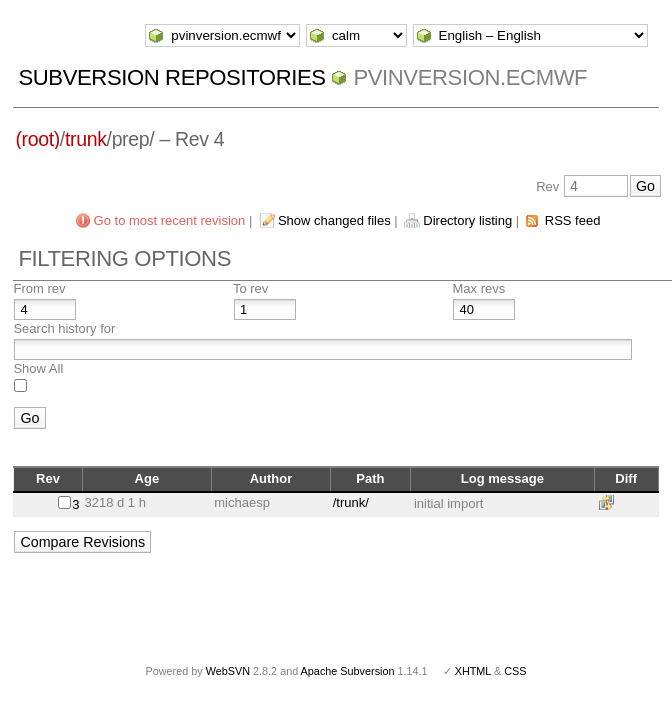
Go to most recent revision (170, 220)
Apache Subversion (348, 671)
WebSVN (228, 671)
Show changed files (334, 220)
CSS (515, 671)
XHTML (473, 671)
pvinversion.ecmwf (470, 77)
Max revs (478, 288)
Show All (38, 368)
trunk (86, 139)
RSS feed (573, 220)
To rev (250, 288)
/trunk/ (351, 502)
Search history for (64, 328)
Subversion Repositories (171, 77)
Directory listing (467, 220)
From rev (39, 288)
